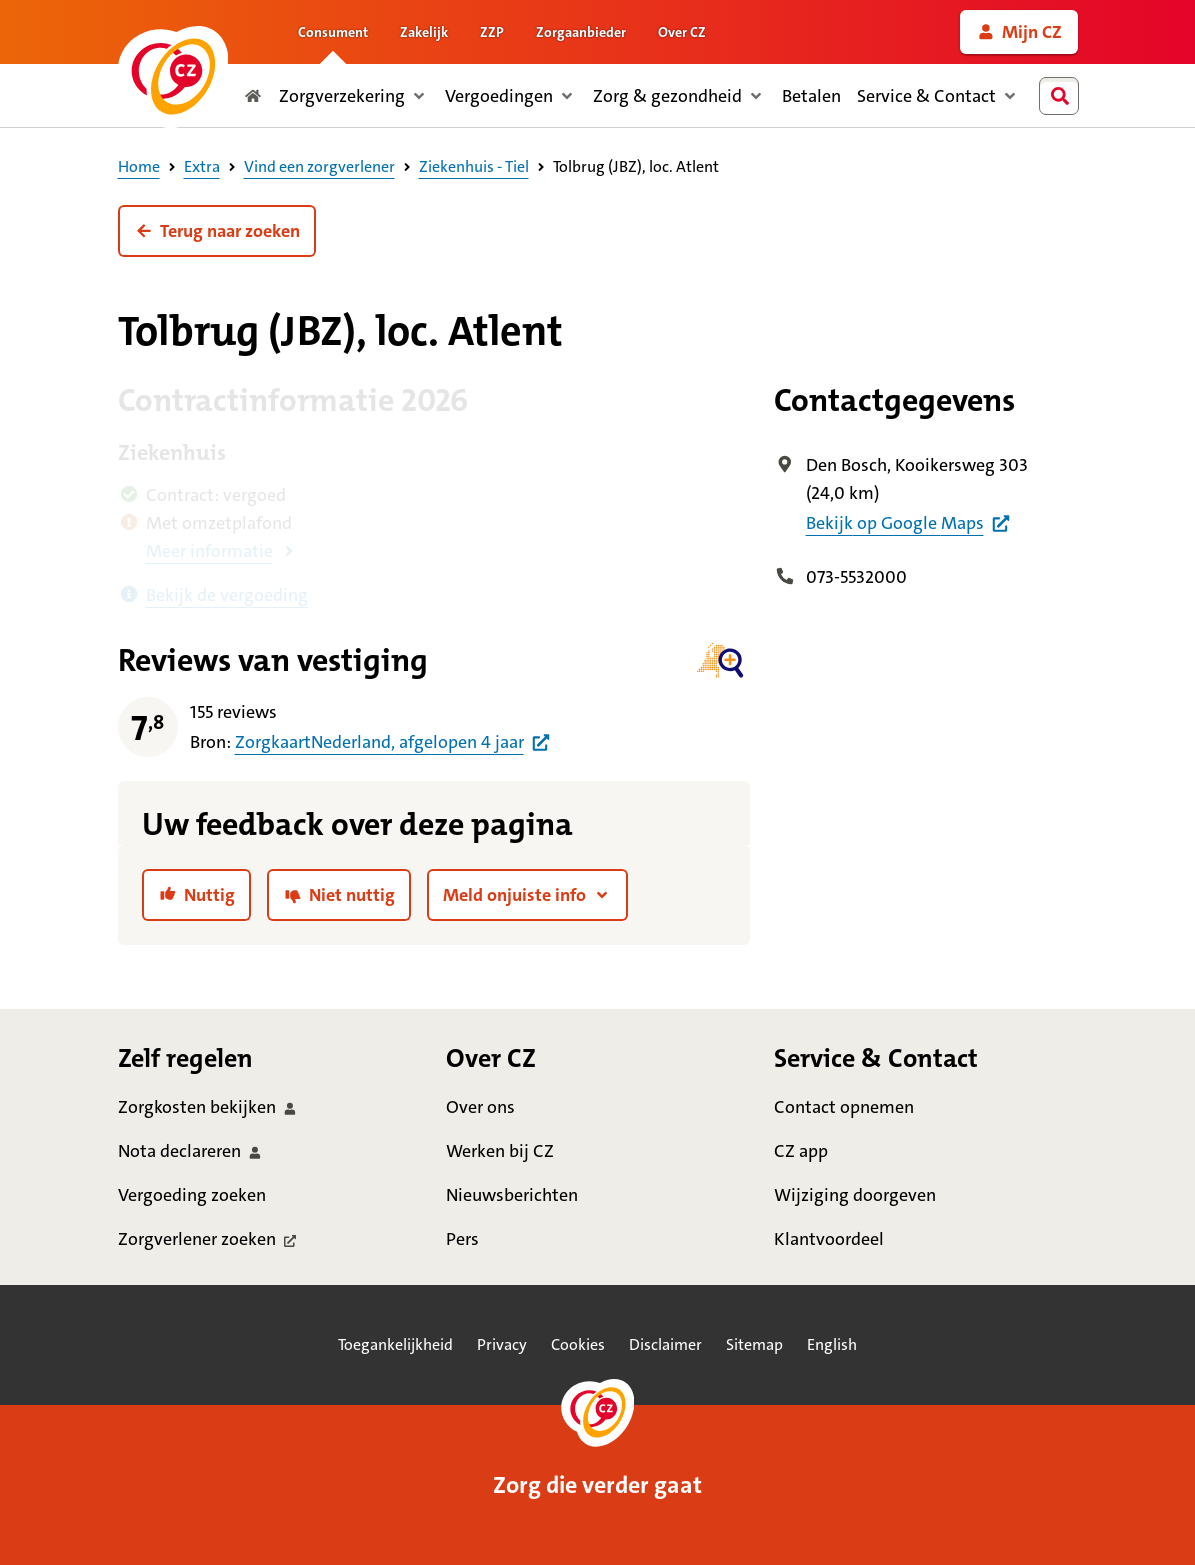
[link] (1019, 32)
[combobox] (1063, 96)
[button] (217, 231)
